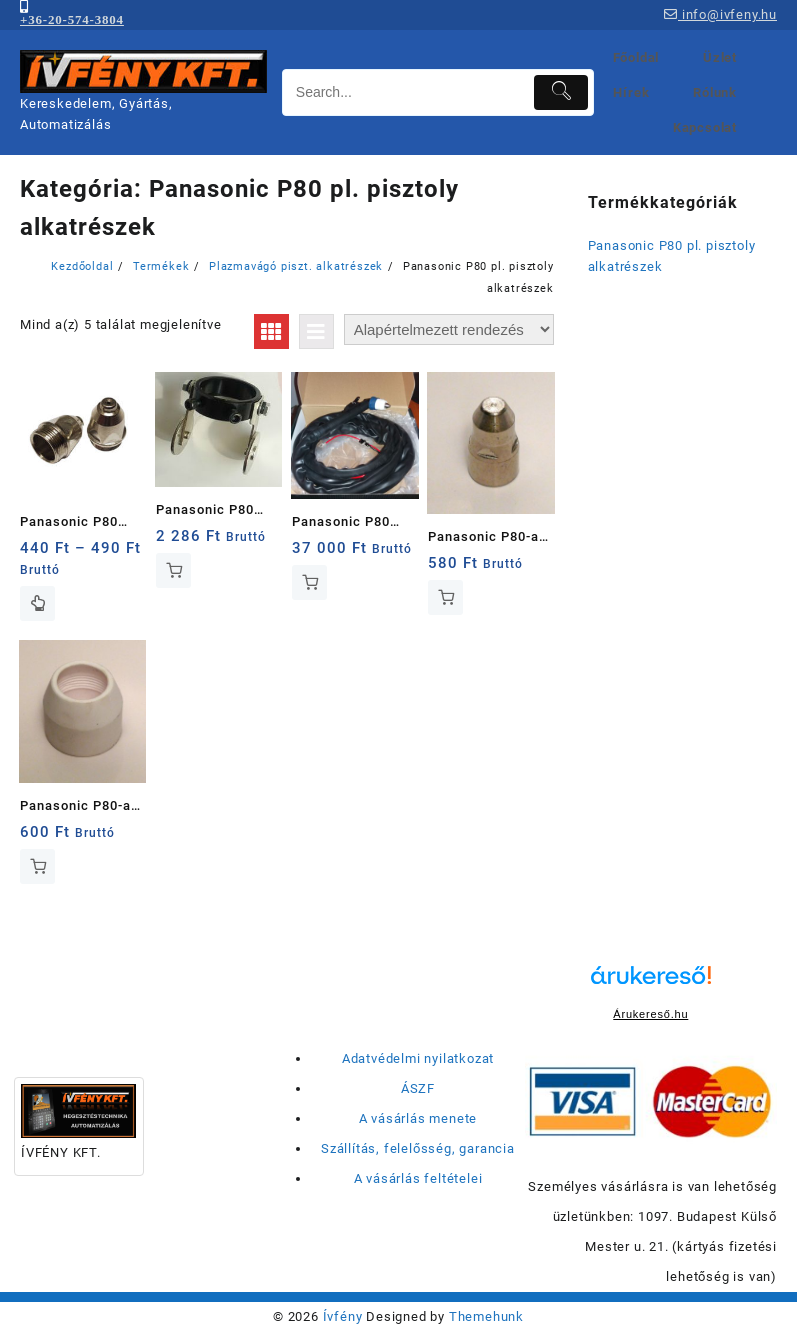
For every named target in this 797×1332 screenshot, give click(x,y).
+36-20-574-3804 (72, 19)
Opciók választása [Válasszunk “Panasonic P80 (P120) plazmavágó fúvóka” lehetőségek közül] (37, 603)
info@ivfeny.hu (720, 14)
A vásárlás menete (418, 1118)
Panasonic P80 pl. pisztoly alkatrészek (672, 256)
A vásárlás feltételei (418, 1178)
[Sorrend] (449, 329)
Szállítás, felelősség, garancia (418, 1148)
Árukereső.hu (650, 1014)
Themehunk (486, 1316)
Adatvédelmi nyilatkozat (418, 1058)
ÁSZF (418, 1088)
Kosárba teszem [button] (173, 570)
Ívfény (343, 1316)
